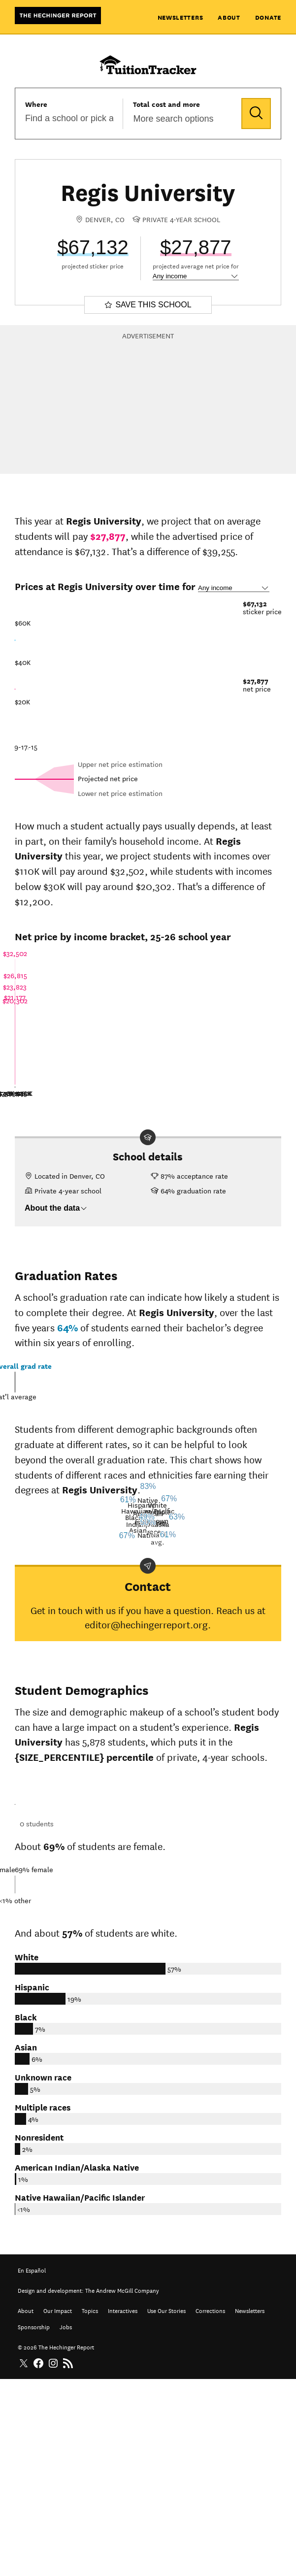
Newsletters (180, 17)
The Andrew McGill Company (122, 2486)
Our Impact (57, 2506)
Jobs (66, 2522)
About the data (56, 1208)
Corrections (210, 2506)
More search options (173, 119)
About (229, 17)
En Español (32, 2466)
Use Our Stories (166, 2506)
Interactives (122, 2506)
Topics (90, 2506)
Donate (268, 17)
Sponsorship (34, 2522)
